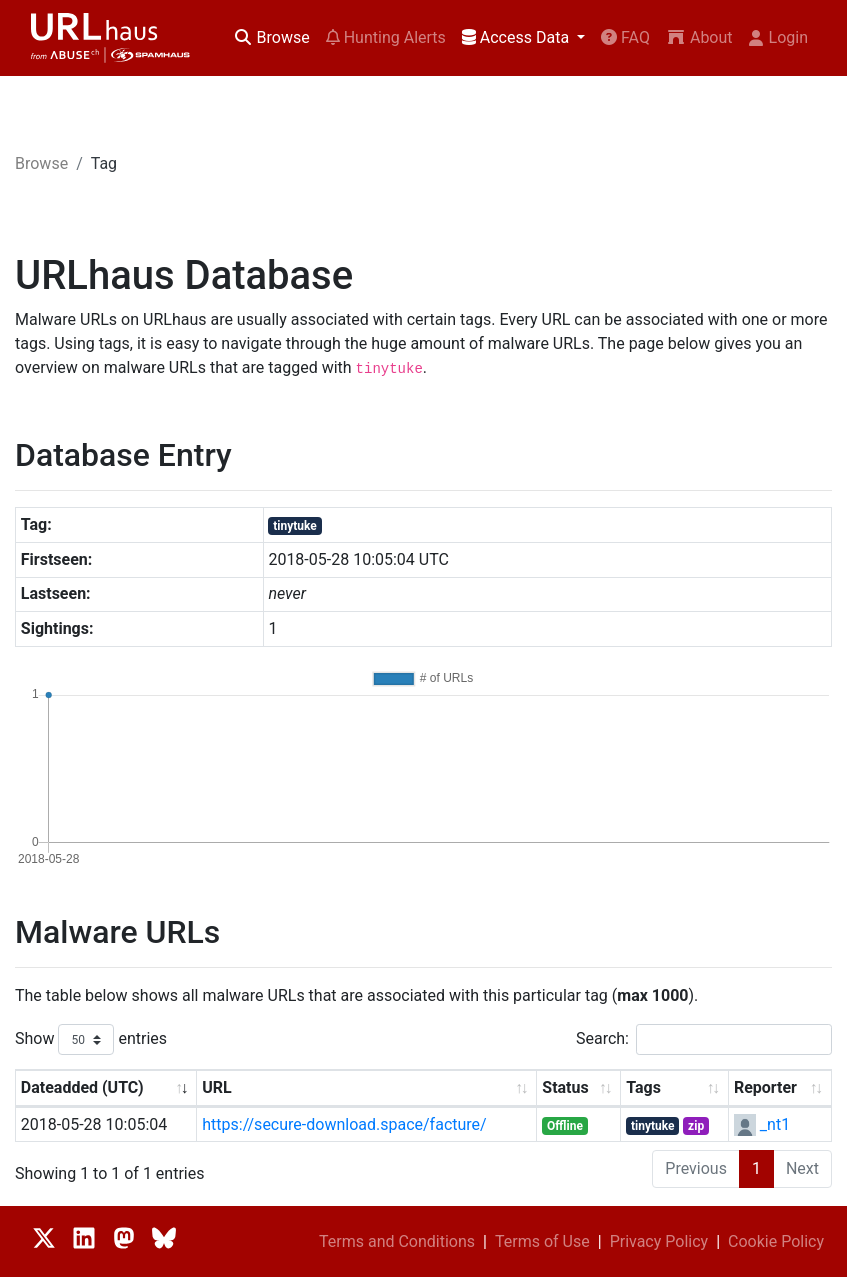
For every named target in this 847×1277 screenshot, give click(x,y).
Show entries (91, 1039)
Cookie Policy (776, 1241)
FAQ (625, 37)
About (699, 37)
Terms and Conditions (397, 1241)
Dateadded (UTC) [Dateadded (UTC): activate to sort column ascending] (82, 1087)
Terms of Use (542, 1241)
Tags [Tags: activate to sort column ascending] (643, 1087)
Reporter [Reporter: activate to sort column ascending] (765, 1087)
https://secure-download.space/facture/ (344, 1124)
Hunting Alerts (386, 37)
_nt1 (775, 1124)
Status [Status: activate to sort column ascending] (565, 1087)
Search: (704, 1039)
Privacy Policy (659, 1241)
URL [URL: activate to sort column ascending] (216, 1087)
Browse (271, 37)
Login (778, 37)
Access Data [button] (517, 37)
